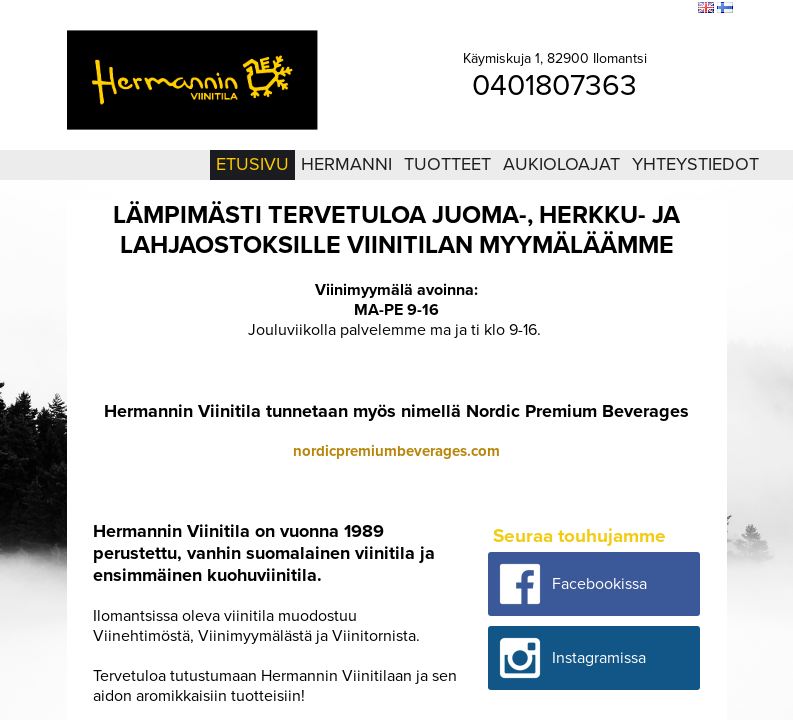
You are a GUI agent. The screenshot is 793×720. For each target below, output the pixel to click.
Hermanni (346, 164)
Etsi (678, 9)
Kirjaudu (573, 9)
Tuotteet (447, 164)
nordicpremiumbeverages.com (396, 451)
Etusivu (252, 164)
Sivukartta (631, 9)
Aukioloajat (561, 164)
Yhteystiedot (695, 164)
